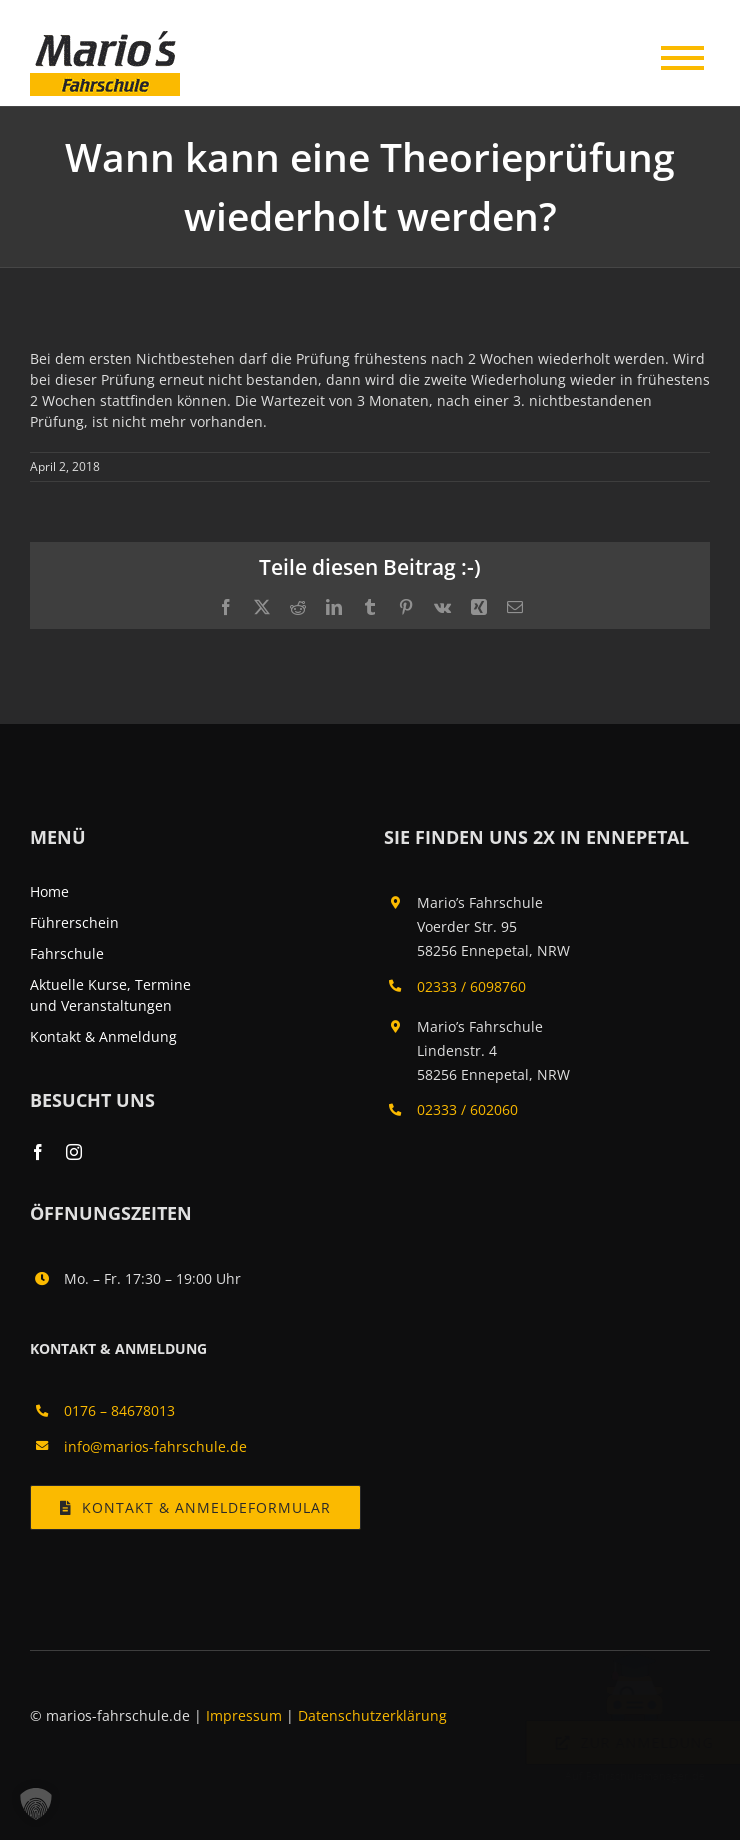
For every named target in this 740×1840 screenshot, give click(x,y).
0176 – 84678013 (119, 1410)
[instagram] (74, 1152)
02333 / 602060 (467, 1109)
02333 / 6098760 (471, 986)
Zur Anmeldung (615, 1742)
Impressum (246, 1715)
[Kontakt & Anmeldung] (195, 1507)
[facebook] (38, 1152)
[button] (36, 1804)
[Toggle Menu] (680, 52)
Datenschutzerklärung (372, 1715)
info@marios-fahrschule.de (155, 1446)
